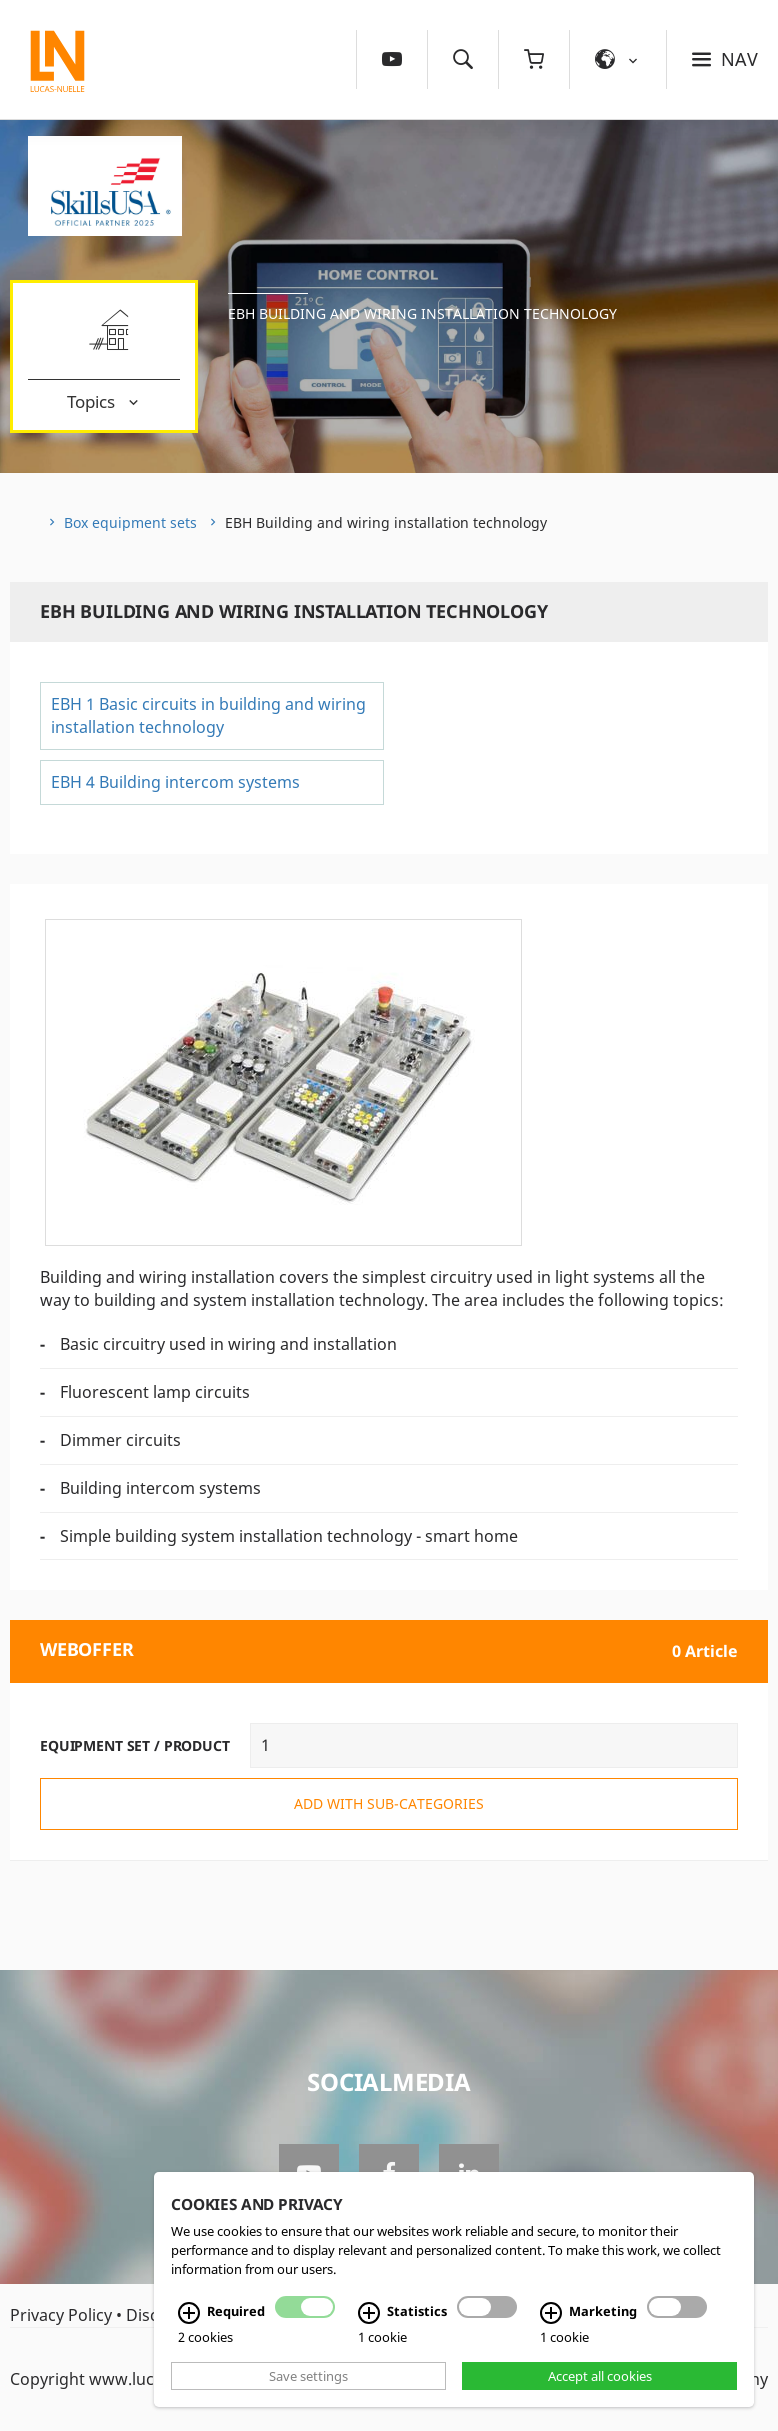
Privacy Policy (61, 2315)
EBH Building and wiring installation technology (422, 313)
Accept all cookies (600, 2376)
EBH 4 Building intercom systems (175, 782)
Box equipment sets (130, 522)
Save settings (308, 2376)
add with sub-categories (389, 1803)
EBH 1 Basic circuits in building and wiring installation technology (208, 715)
